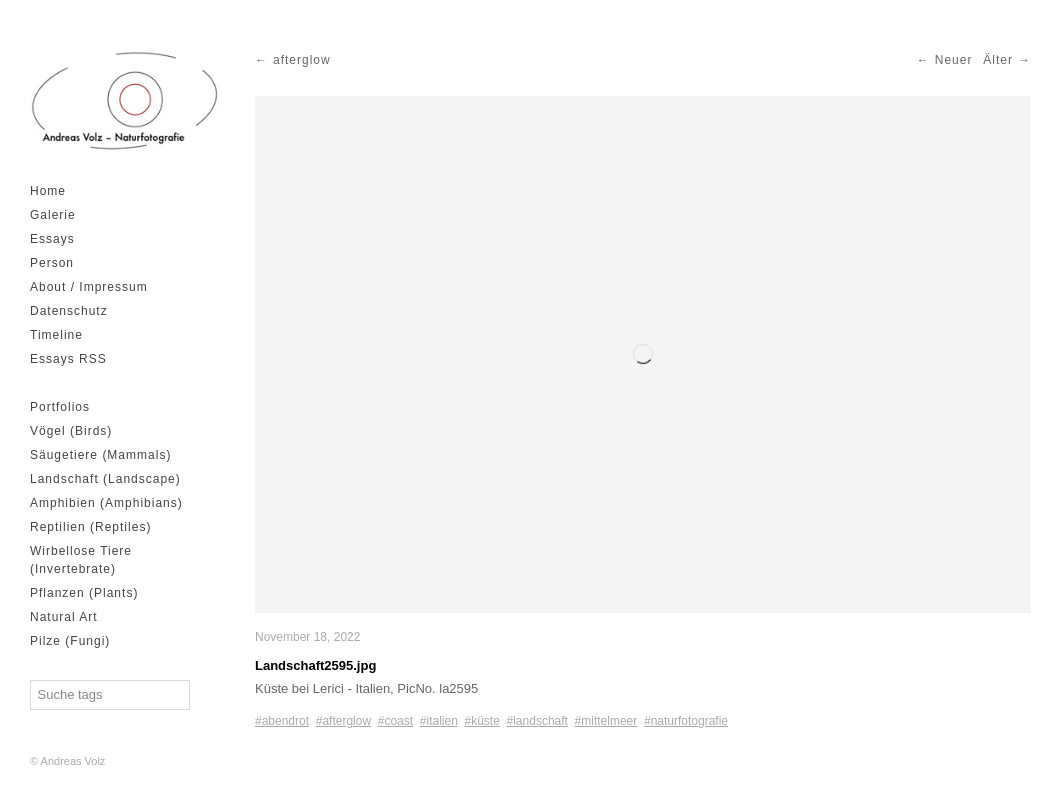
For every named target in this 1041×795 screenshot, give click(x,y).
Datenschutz (69, 311)
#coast (395, 721)
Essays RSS (68, 359)
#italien (439, 721)
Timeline (56, 335)
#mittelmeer (606, 721)
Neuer (954, 60)
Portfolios (60, 407)
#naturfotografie (686, 721)
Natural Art (64, 617)
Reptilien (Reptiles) (90, 527)
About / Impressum (89, 287)
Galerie (53, 215)
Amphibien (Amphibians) (106, 503)
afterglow (302, 60)
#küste (482, 721)
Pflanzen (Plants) (84, 593)
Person (52, 263)
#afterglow (343, 721)
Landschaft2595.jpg (315, 665)
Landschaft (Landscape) (105, 479)
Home (48, 191)
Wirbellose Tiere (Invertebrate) (81, 560)
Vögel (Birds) (71, 431)
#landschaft (537, 721)
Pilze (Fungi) (70, 641)
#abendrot (282, 721)
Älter (998, 60)
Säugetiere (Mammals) (100, 455)
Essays (52, 239)
